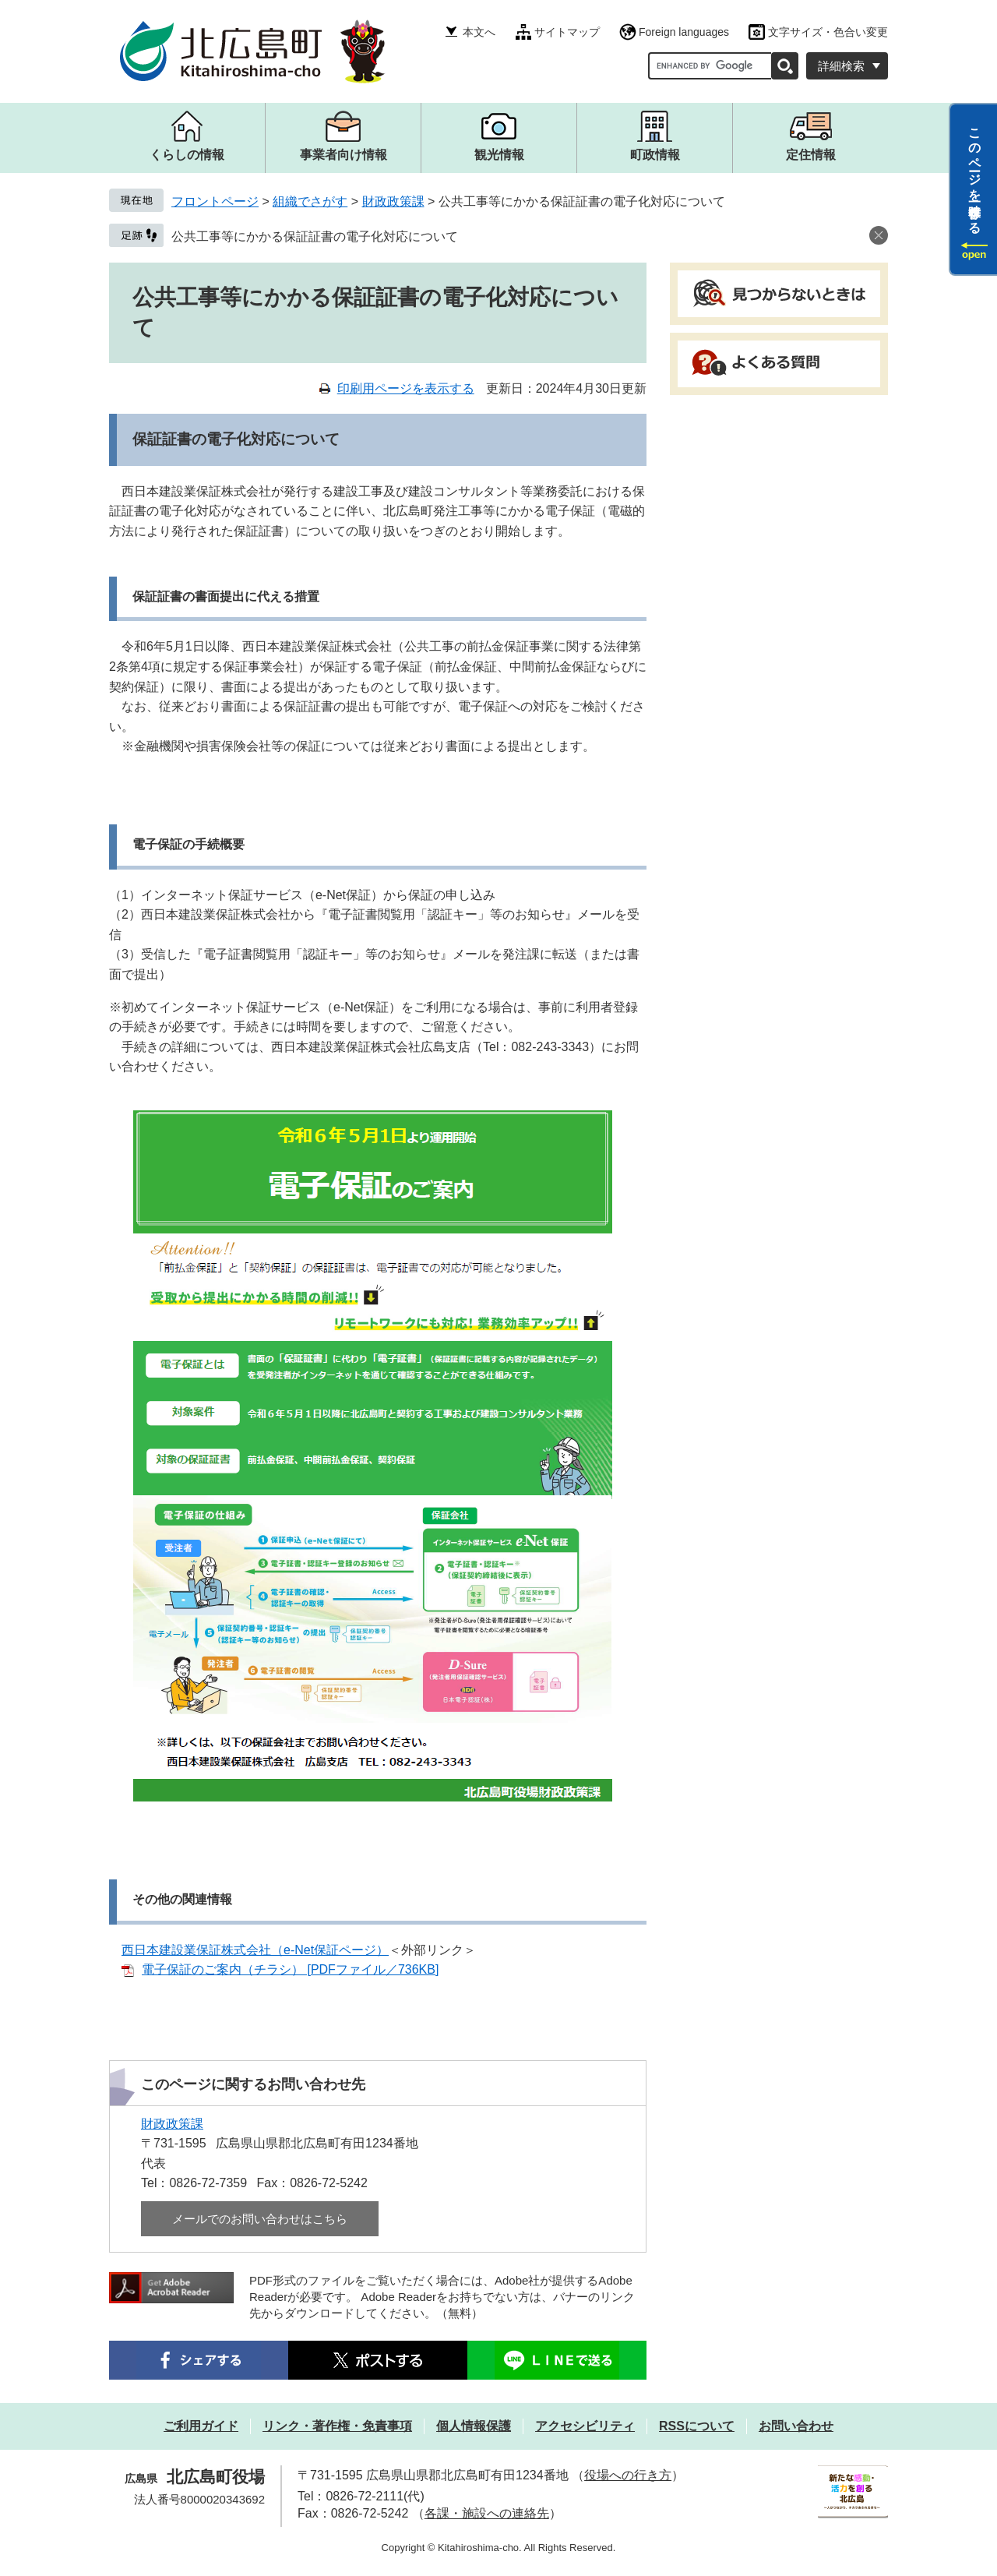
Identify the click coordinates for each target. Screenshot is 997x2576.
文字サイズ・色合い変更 (828, 32)
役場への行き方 (627, 2475)
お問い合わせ (796, 2426)
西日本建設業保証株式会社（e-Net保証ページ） (255, 1950)
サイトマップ (567, 32)
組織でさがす (310, 201)
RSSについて (697, 2426)
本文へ (479, 32)
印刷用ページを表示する (405, 388)
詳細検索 (841, 65)
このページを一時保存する (974, 174)
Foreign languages (684, 32)
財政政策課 (393, 201)
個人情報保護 (473, 2426)
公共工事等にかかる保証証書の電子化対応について (314, 236)
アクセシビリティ (585, 2426)
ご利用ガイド (201, 2426)
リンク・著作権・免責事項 (337, 2426)
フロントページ (215, 201)
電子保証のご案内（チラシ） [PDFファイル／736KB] (290, 1969)
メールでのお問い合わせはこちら (259, 2218)
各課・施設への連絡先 (487, 2513)
